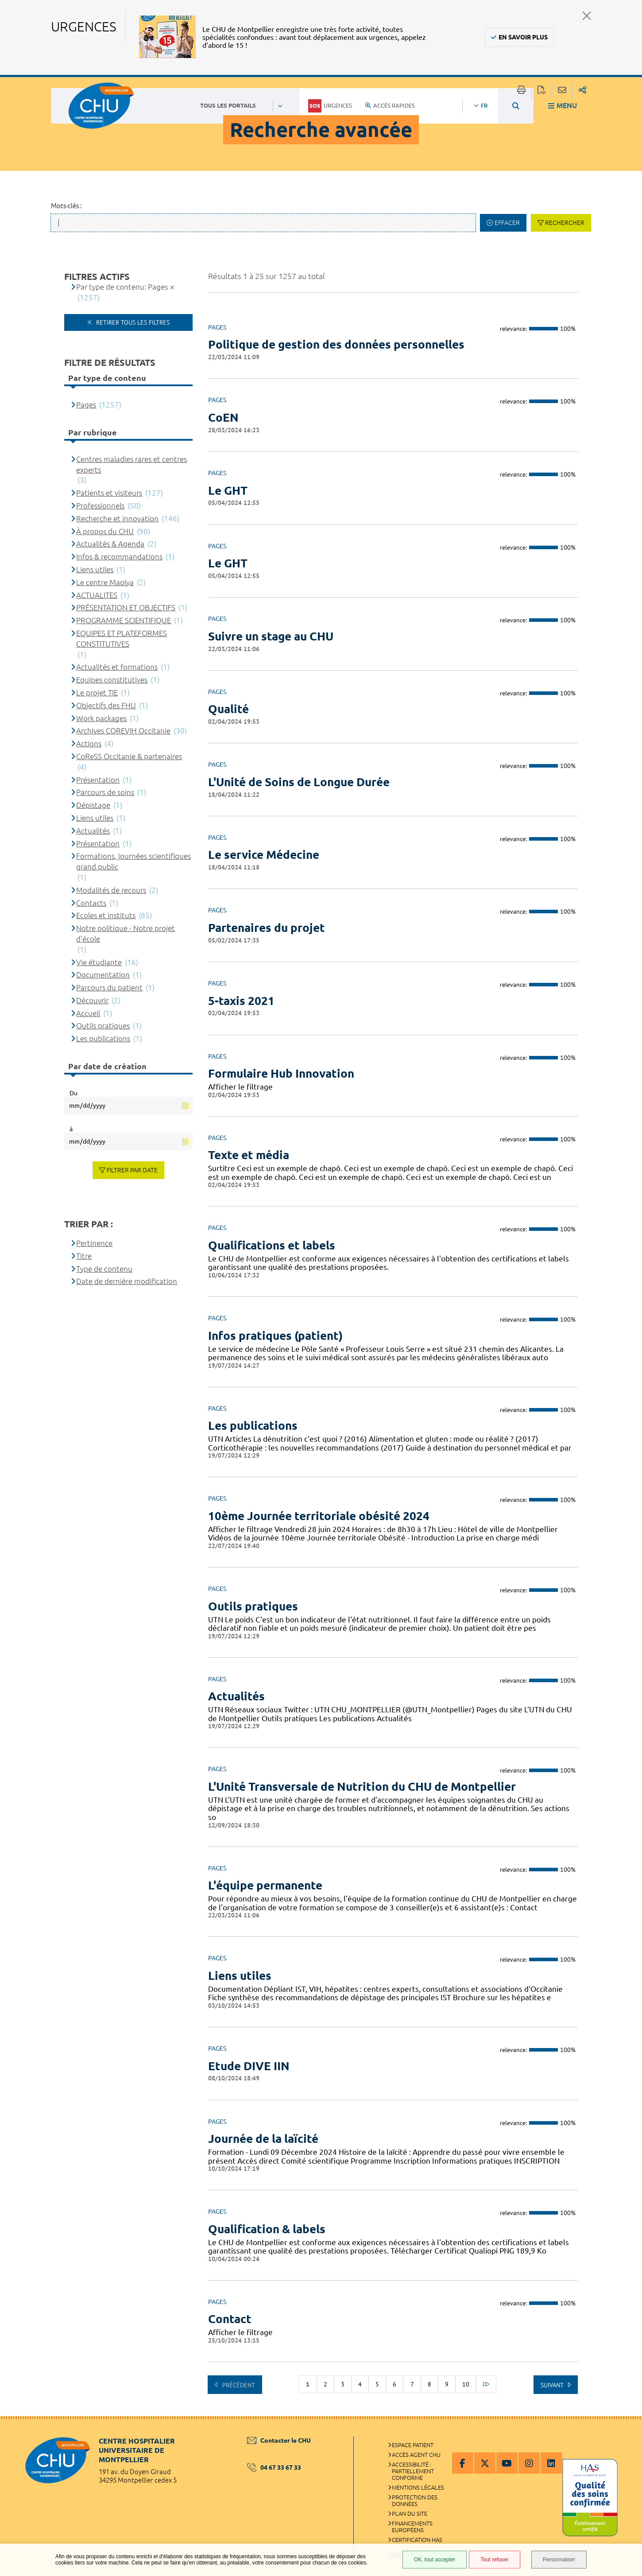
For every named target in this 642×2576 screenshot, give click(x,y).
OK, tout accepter (434, 2560)
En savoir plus (523, 37)
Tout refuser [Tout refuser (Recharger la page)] (494, 2560)
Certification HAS (417, 2540)
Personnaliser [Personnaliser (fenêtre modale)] (559, 2560)
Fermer (587, 15)
